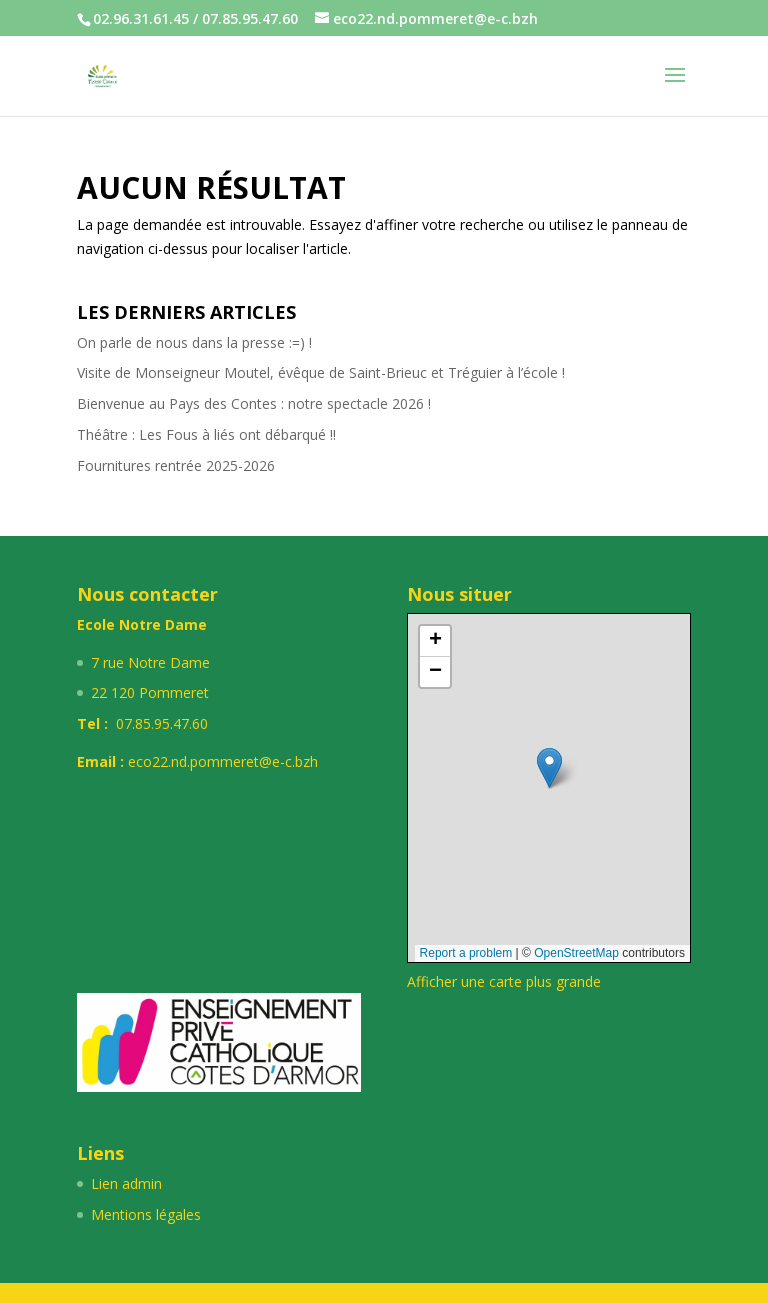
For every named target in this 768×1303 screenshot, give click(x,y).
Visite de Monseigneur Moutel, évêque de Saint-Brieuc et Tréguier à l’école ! (321, 372)
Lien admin (126, 1183)
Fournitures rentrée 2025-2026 (176, 465)
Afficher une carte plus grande (504, 981)
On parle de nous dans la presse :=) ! (194, 342)
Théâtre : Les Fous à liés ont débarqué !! (206, 434)
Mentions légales (146, 1214)
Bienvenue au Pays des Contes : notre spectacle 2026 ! (254, 403)
